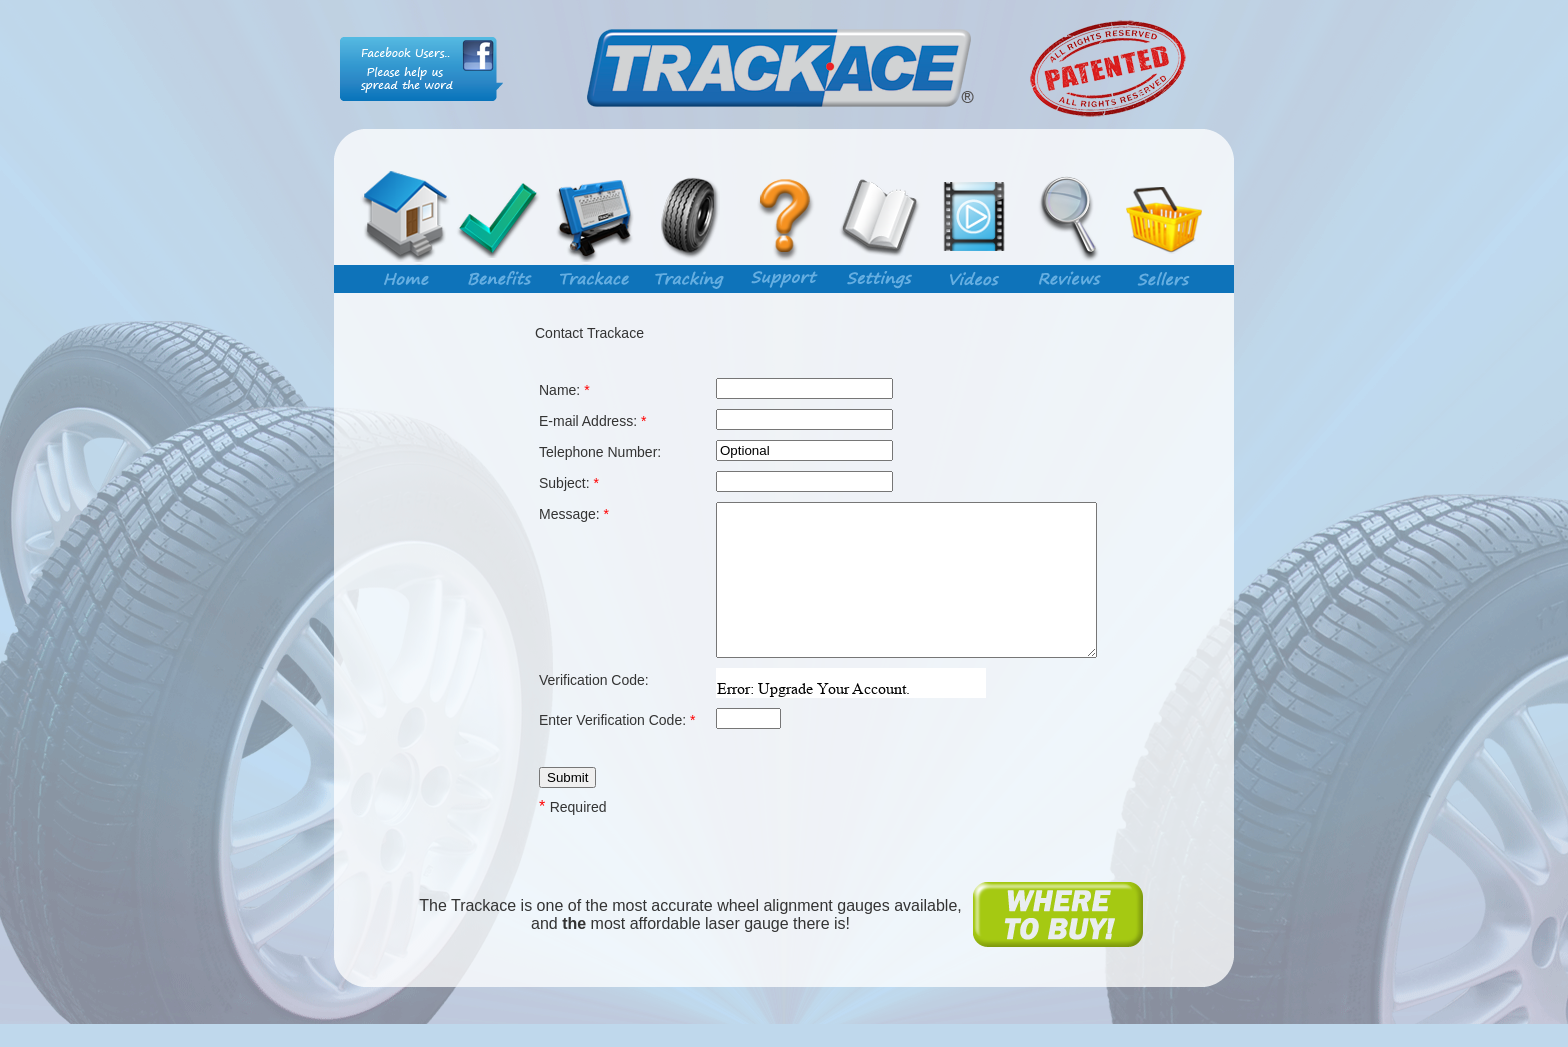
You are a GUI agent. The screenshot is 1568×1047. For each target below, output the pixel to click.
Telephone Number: (600, 452)
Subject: (569, 483)
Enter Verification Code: (617, 770)
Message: (574, 514)
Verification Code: (594, 730)
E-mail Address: (592, 421)
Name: (564, 390)
